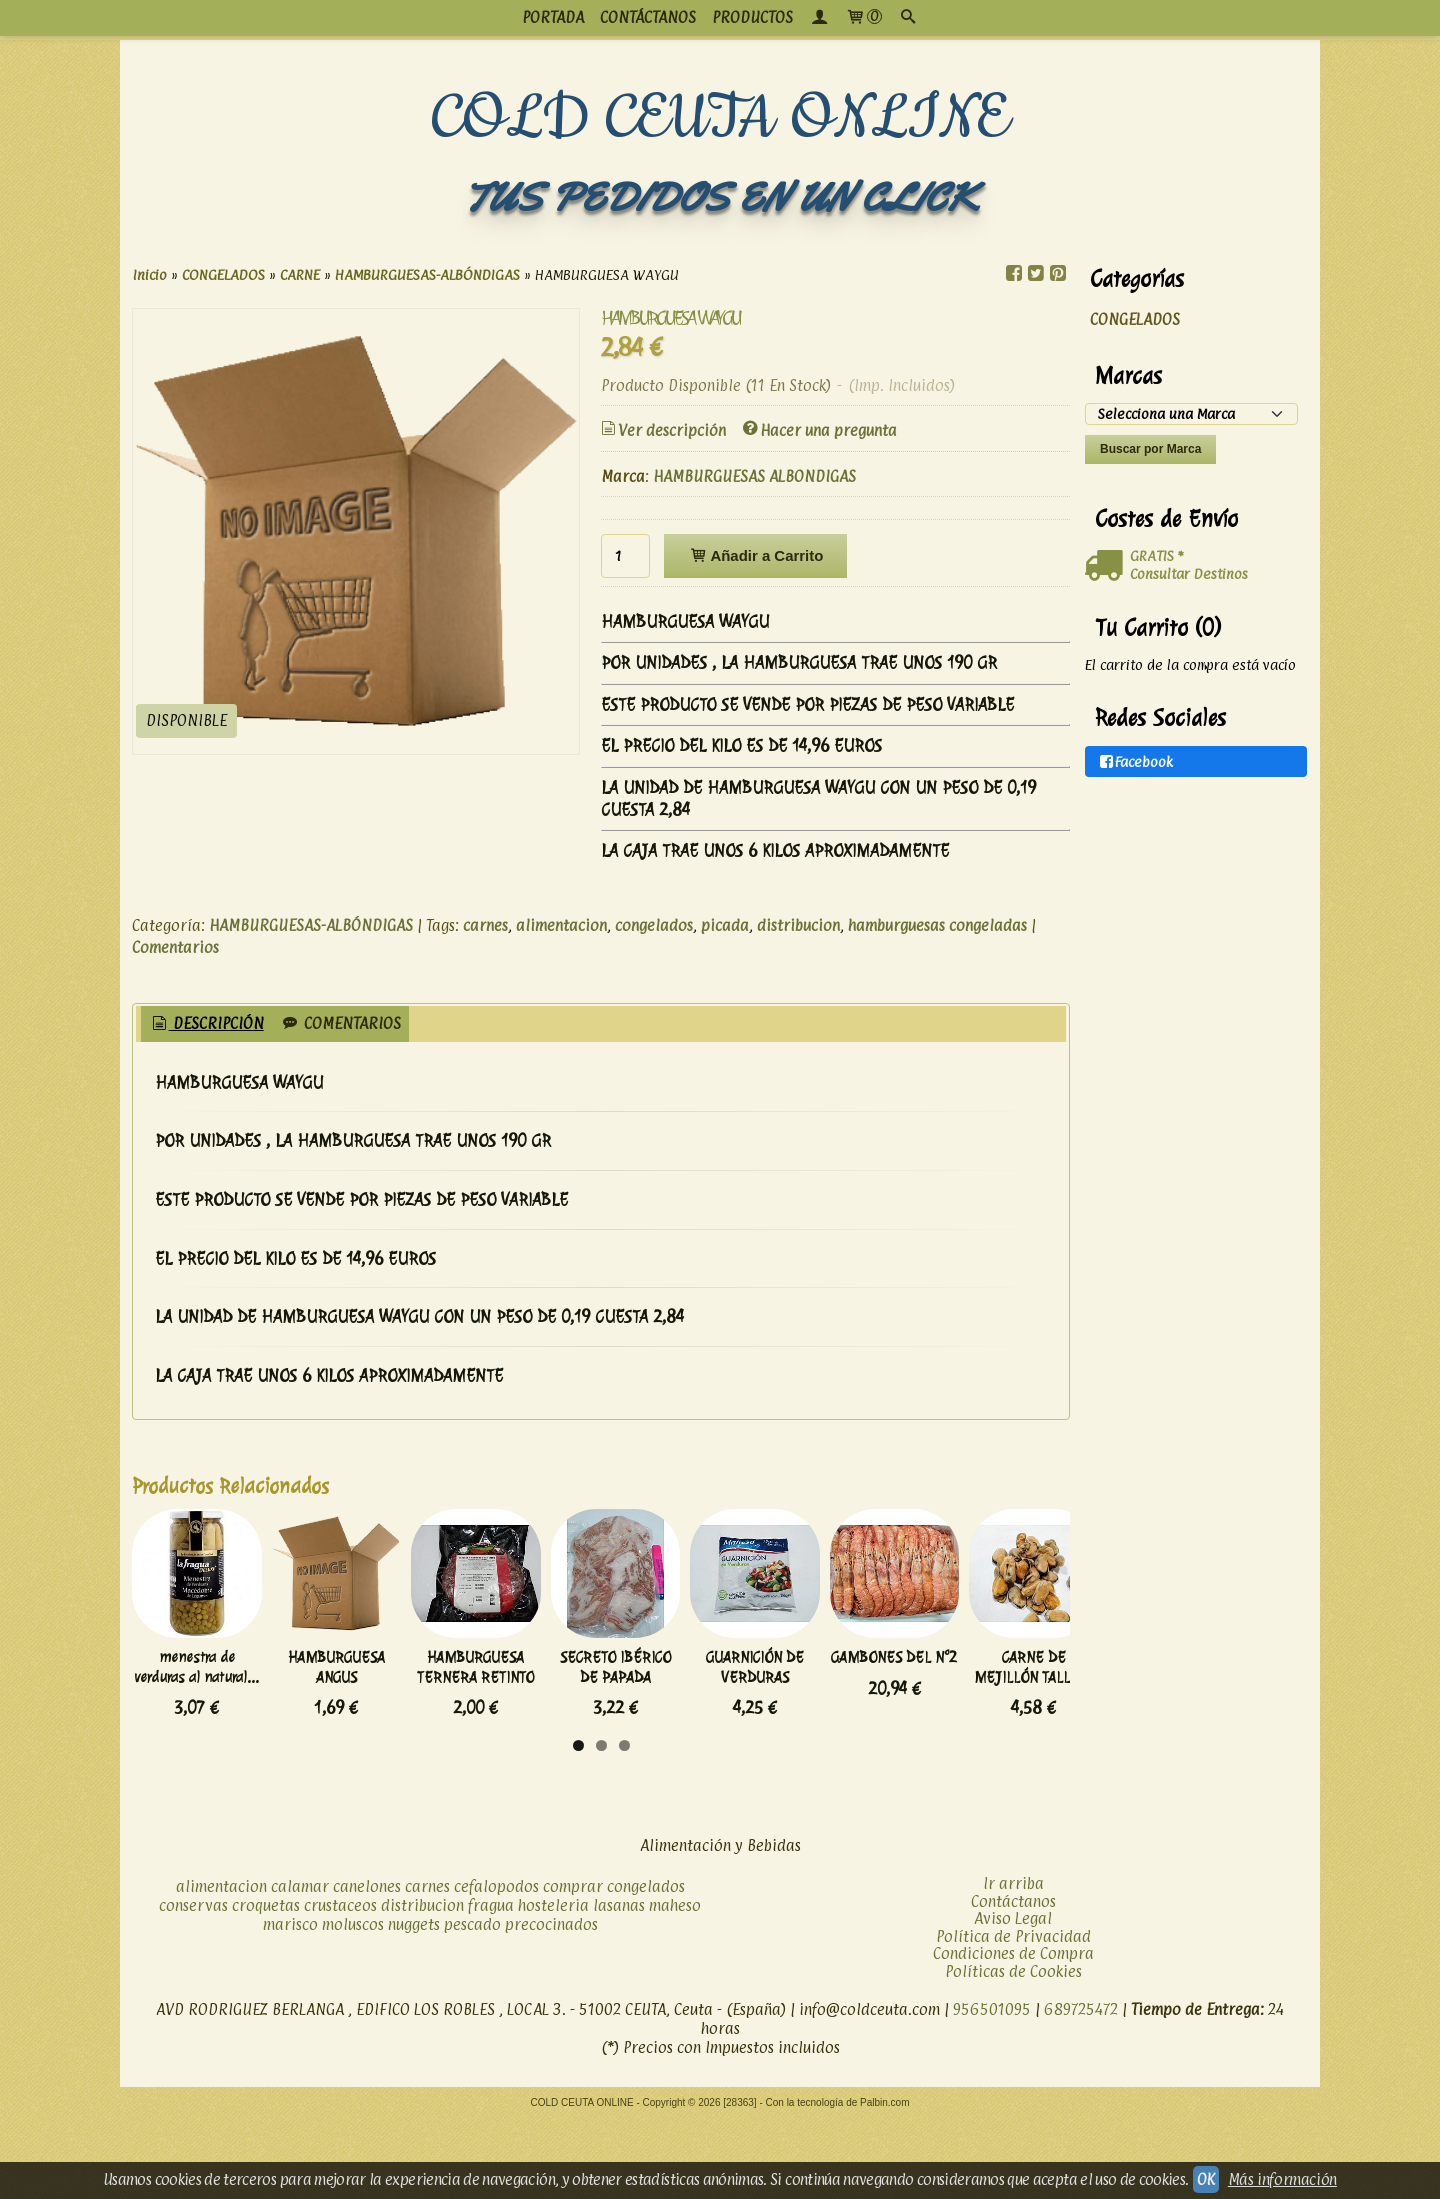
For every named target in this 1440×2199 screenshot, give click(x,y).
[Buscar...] (908, 18)
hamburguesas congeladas (937, 925)
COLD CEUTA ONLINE (720, 119)
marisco (290, 2005)
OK (1206, 2179)
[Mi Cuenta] (819, 18)
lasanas (619, 1986)
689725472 (1081, 2090)
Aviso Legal (1013, 1999)
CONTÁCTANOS (648, 17)
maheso (675, 1986)
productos (752, 17)
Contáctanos (1013, 1981)
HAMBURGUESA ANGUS (457, 1738)
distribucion (798, 925)
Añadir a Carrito (755, 555)
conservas (193, 1986)
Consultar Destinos (1189, 573)
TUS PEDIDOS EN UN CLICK (720, 197)
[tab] (206, 1024)
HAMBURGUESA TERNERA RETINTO (677, 1748)
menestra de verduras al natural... (237, 1738)
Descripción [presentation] (206, 1023)
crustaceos (340, 1986)
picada (725, 925)
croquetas (266, 1986)
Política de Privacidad (1013, 2016)
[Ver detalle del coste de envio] (1107, 566)
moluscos (353, 2005)
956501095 (992, 2090)
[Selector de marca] (1191, 414)
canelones (367, 1967)
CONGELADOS (1135, 319)
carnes (485, 925)
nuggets (414, 2005)
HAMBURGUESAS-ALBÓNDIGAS (311, 925)
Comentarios (175, 947)
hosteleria (553, 1986)
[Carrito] (863, 18)
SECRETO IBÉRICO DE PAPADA (897, 1738)
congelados (654, 925)
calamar (300, 1967)
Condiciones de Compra (1013, 2034)
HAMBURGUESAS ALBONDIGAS (754, 476)
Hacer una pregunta (818, 430)
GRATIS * (1156, 555)
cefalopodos (496, 1967)
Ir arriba (1013, 1964)
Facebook (1135, 761)
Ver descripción (662, 430)
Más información (1282, 2179)
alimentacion (561, 925)
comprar (573, 1967)
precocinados (551, 2005)
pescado (472, 2005)
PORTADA (553, 17)
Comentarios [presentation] (340, 1023)
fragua (491, 1986)
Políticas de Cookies (1013, 2051)
